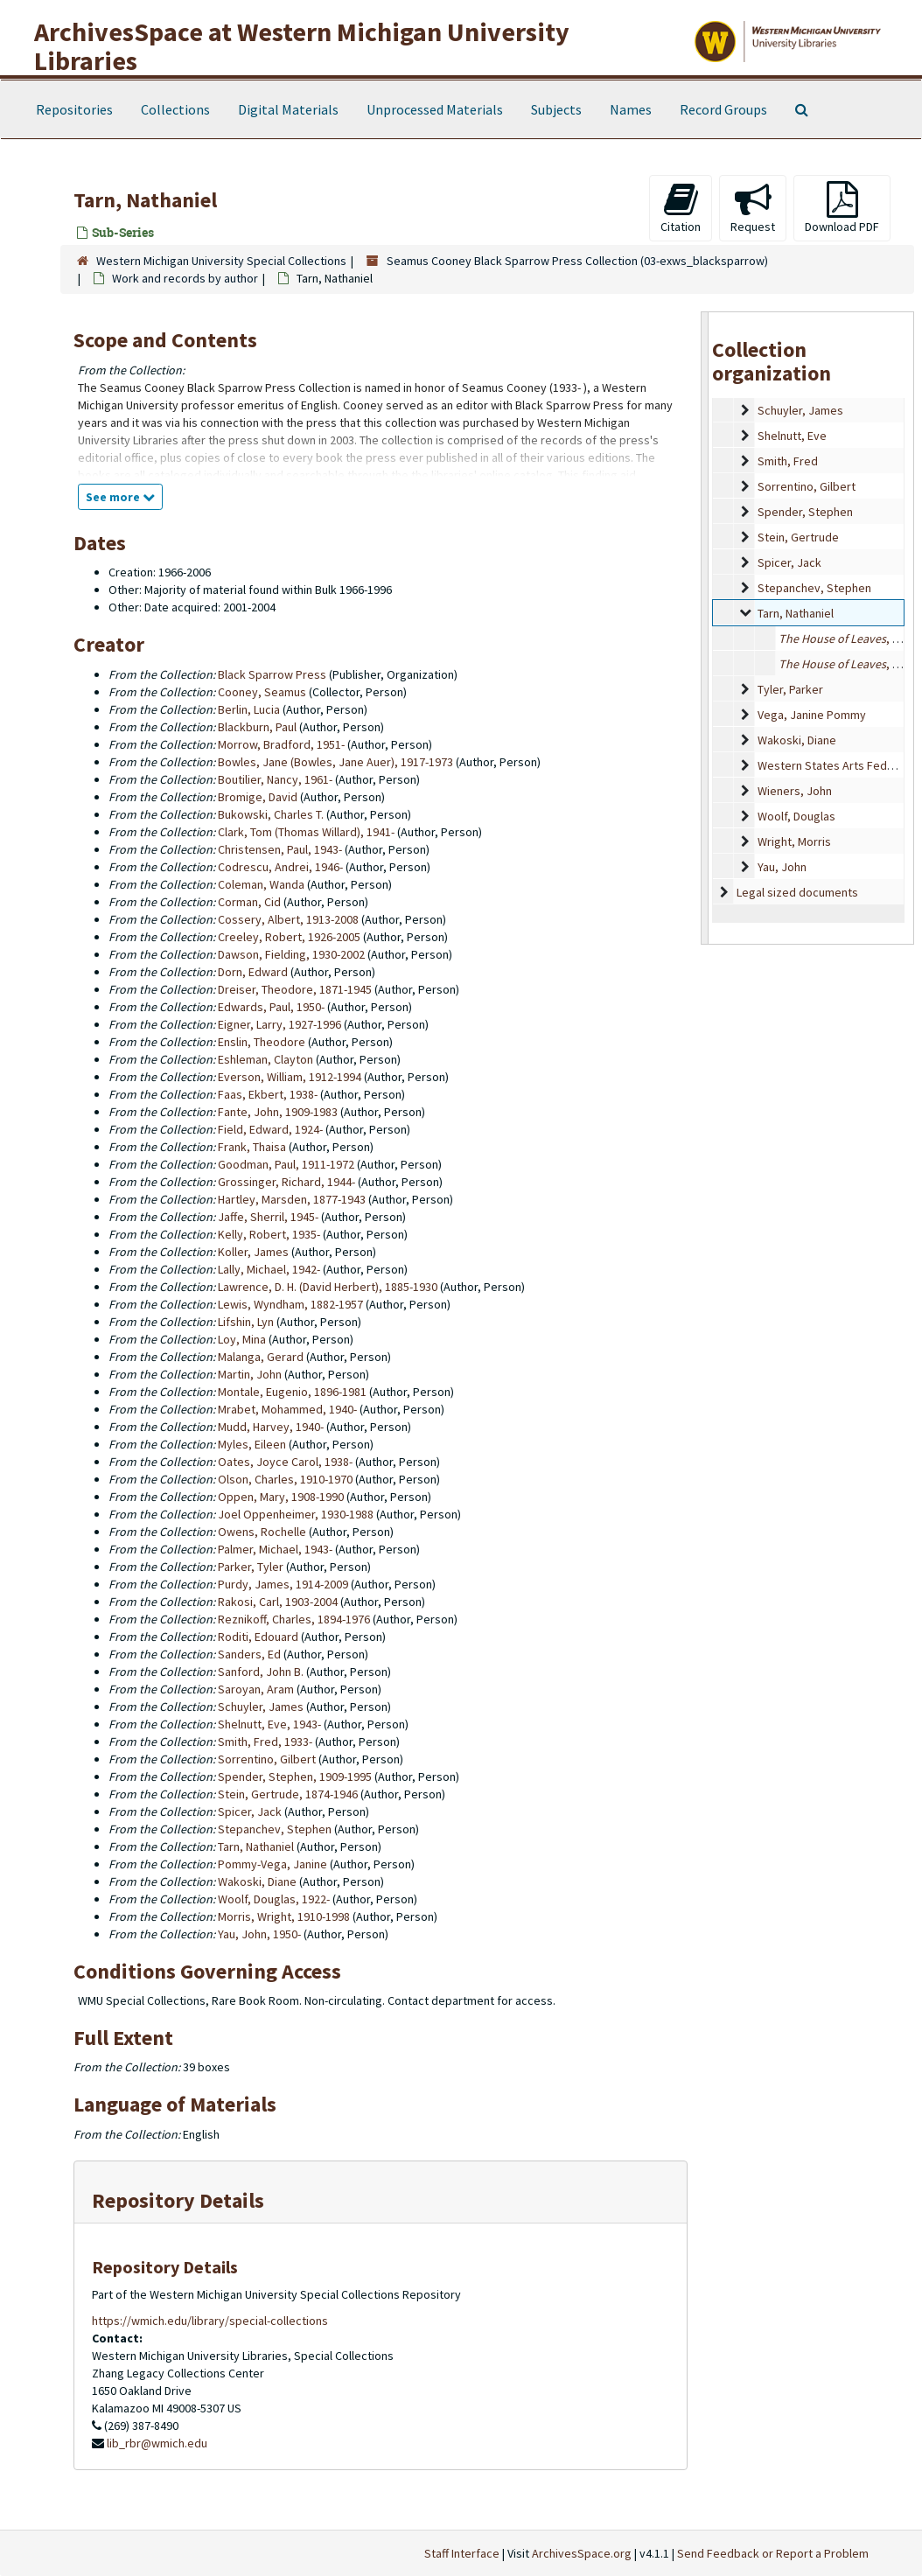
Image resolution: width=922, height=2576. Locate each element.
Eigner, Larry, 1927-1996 (279, 1024)
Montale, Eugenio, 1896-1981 (292, 1392)
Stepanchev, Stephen (814, 588)
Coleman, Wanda (261, 884)
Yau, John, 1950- (259, 1934)
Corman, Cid (249, 902)
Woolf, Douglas (796, 816)
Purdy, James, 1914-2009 (283, 1584)
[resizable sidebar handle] (705, 628)
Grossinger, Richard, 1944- (286, 1182)
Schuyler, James (800, 410)
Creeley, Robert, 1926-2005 (289, 937)
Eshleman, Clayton (265, 1059)
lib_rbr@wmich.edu (157, 2443)
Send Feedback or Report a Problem (773, 2553)
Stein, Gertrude (798, 537)
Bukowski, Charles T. (271, 814)
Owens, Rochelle (262, 1531)
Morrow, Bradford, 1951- (281, 744)
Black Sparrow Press (272, 674)
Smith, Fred (788, 461)
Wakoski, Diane (797, 740)
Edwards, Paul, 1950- (271, 1007)
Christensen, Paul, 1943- (280, 849)
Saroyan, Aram (256, 1689)
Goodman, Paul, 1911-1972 (286, 1164)
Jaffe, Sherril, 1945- (268, 1217)
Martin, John (250, 1374)
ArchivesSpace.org (582, 2553)
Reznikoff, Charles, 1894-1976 (294, 1619)
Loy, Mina (242, 1339)
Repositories (74, 109)
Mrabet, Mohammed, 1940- (287, 1409)
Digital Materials (288, 109)
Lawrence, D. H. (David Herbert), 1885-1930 (327, 1287)
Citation (680, 207)
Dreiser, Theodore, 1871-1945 (295, 989)
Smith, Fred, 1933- (265, 1741)
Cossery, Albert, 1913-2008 (288, 919)
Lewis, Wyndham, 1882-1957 (290, 1304)
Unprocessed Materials (435, 109)
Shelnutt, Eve (792, 435)
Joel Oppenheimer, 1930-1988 (296, 1514)
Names (631, 109)
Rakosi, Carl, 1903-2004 (278, 1601)
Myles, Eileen (252, 1444)
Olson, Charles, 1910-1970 (285, 1479)
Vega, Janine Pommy (812, 715)
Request (752, 207)
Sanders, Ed (249, 1654)
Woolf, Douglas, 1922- (274, 1899)
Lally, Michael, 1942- (269, 1269)
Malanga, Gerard (261, 1357)
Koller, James (253, 1252)
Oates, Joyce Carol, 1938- (285, 1462)
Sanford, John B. (261, 1671)
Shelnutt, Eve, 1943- (269, 1724)
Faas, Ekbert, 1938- (268, 1094)
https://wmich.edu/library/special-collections (210, 2320)
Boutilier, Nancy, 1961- (275, 779)
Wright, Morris (794, 841)
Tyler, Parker (790, 689)
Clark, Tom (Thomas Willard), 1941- (306, 832)
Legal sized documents (797, 892)
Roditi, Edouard (258, 1636)
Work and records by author (185, 278)
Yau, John (782, 867)
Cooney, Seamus (262, 692)
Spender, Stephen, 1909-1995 (295, 1776)
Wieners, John (795, 791)
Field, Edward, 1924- (270, 1129)
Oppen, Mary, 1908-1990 (281, 1496)
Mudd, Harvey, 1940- (271, 1427)
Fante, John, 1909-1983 (278, 1112)
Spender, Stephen (805, 512)
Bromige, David (257, 797)
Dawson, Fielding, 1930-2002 (291, 954)
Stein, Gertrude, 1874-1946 (288, 1794)
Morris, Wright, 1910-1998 (284, 1916)
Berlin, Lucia (249, 709)
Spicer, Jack (789, 562)
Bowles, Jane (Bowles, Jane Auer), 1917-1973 (335, 762)
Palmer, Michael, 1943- (275, 1549)
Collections (175, 109)
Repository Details (178, 2200)
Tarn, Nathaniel (796, 613)
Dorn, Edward (253, 972)
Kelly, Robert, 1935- (269, 1234)
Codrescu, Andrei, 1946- (280, 867)
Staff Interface (461, 2553)
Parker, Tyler (250, 1566)
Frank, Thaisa (252, 1147)
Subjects (556, 109)
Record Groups (723, 109)
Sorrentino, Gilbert (807, 486)
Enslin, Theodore (261, 1042)
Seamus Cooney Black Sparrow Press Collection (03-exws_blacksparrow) (577, 261)
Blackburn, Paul (257, 727)
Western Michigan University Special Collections (221, 261)
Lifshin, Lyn (246, 1322)
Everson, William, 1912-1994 (289, 1077)
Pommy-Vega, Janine (272, 1864)
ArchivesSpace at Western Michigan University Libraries (301, 46)
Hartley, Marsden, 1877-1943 (292, 1199)
